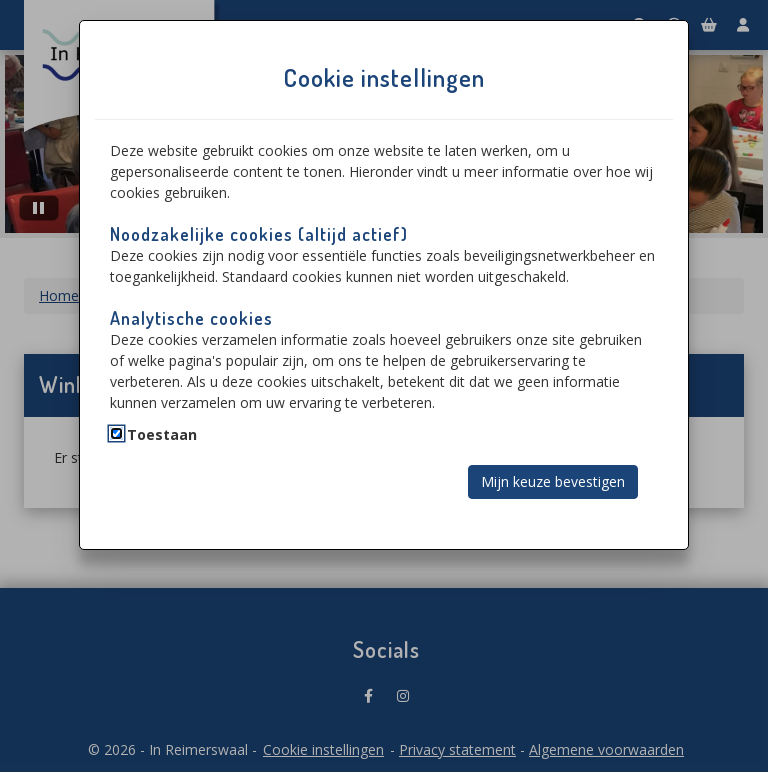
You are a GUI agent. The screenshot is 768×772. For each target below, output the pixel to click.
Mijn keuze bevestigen (553, 481)
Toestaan (162, 434)
